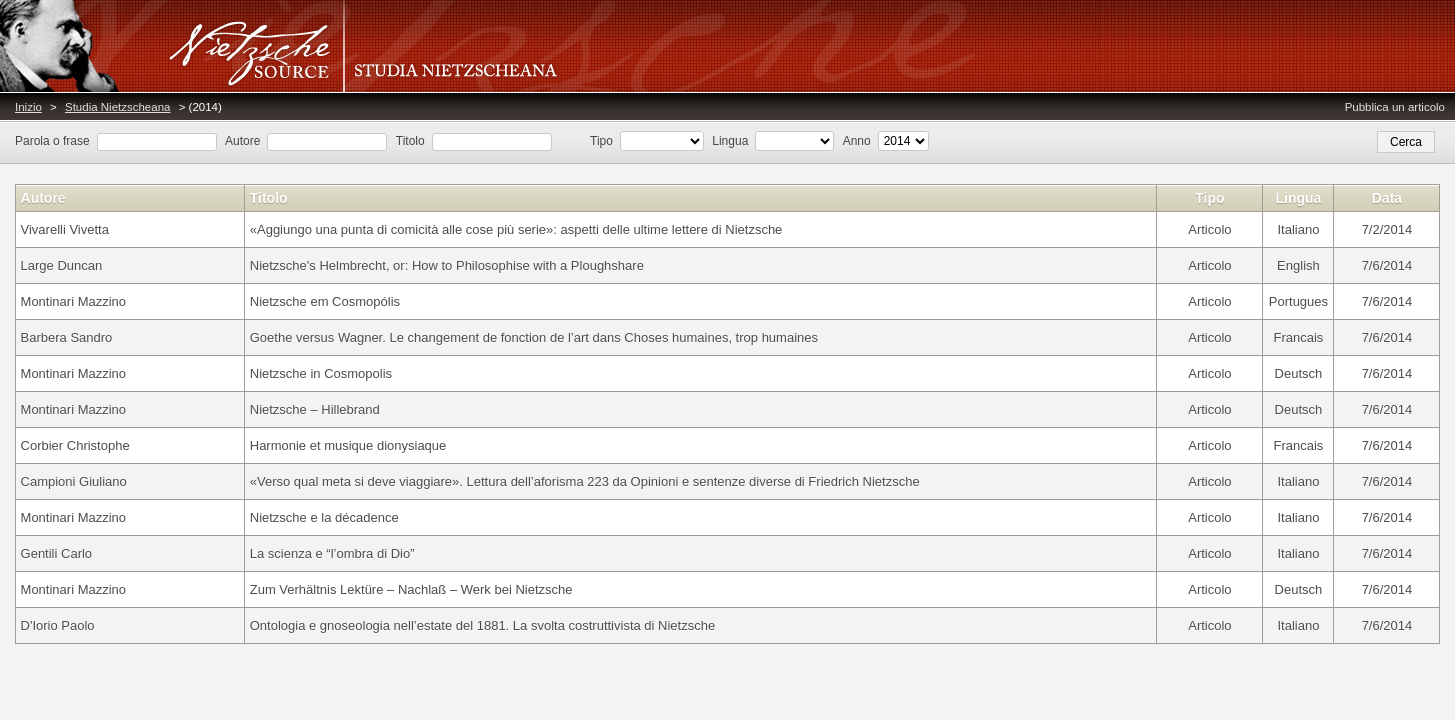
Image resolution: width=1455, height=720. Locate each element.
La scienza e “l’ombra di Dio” (332, 553)
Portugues (1298, 301)
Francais (1299, 337)
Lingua (730, 141)
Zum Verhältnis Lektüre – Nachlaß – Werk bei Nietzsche (411, 589)
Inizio (28, 107)
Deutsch (1299, 373)
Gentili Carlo (57, 553)
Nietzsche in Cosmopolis (321, 373)
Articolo (1209, 229)
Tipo (601, 141)
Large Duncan (62, 265)
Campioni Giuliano (74, 481)
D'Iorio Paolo (58, 625)
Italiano (1298, 229)
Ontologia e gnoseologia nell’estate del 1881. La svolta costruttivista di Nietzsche (482, 625)
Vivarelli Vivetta (65, 229)
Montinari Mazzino (74, 301)
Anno (857, 141)
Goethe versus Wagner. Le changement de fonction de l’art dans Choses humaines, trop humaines (534, 337)
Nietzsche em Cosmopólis (325, 301)
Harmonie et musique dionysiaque (348, 445)
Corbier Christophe (75, 445)
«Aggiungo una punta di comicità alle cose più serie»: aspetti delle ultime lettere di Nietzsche (516, 229)
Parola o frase (52, 141)
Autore (242, 141)
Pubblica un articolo (1395, 107)
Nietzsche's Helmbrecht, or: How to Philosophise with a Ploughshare (447, 265)
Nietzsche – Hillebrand (315, 409)
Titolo (410, 141)
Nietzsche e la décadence (324, 517)
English (1298, 265)
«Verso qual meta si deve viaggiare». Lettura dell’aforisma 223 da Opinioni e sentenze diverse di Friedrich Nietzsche (585, 481)
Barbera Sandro (67, 337)
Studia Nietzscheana (117, 107)
